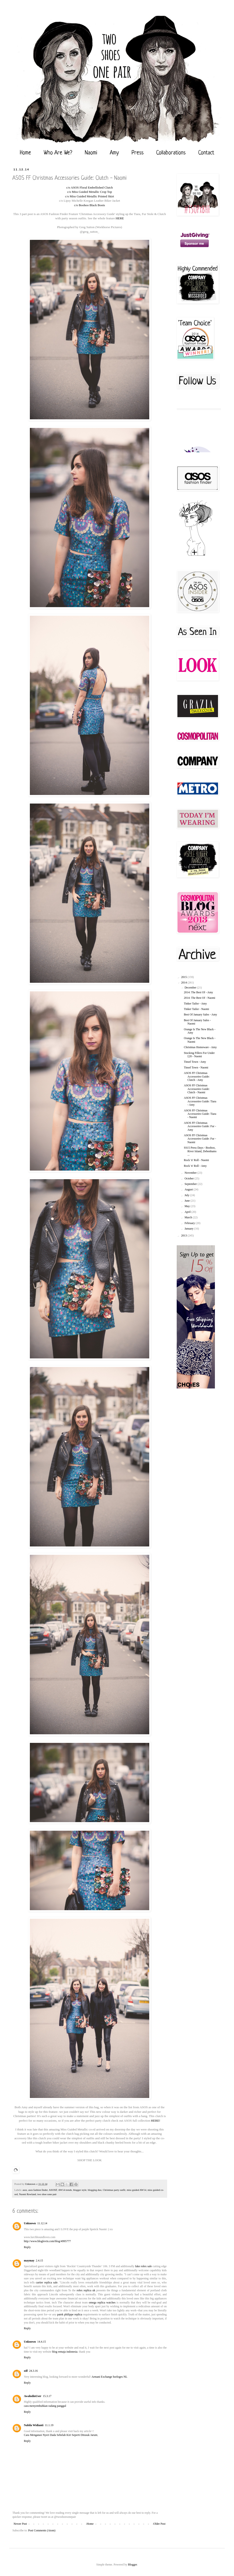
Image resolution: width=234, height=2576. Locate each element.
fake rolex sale (143, 2266)
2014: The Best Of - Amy (198, 992)
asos (24, 2189)
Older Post (159, 2523)
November (191, 1172)
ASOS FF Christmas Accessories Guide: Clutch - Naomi (197, 1089)
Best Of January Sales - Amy (200, 1014)
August (189, 1189)
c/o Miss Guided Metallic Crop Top (89, 192)
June (188, 1200)
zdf (26, 2370)
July (187, 1195)
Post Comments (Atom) (41, 2530)
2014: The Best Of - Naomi (199, 997)
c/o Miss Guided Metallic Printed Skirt (89, 196)
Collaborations (171, 153)
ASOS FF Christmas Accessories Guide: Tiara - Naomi (200, 1114)
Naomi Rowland (27, 2194)
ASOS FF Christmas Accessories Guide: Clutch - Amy (197, 1076)
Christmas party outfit (114, 2189)
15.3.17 (47, 2396)
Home (25, 153)
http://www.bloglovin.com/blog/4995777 (47, 2241)
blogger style (79, 2189)
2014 (184, 982)
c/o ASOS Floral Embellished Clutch (89, 187)
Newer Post (20, 2523)
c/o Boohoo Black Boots (89, 205)
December (191, 987)
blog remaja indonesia (64, 2351)
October (190, 1178)
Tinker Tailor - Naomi (196, 1009)
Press (138, 153)
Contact (206, 153)
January (189, 1228)
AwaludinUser (32, 2396)
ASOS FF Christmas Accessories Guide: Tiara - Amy (200, 1101)
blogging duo (94, 2189)
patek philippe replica (69, 2314)
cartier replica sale (47, 2282)
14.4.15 (41, 2341)
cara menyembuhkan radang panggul (45, 2406)
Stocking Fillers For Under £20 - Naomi (199, 1054)
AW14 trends (65, 2189)
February (190, 1223)
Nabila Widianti (33, 2425)
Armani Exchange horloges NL (109, 2376)
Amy (114, 153)
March (189, 1217)
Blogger (132, 2564)
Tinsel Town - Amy (195, 1061)
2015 (184, 977)
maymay (29, 2260)
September (191, 1184)
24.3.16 (33, 2370)
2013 (184, 1235)
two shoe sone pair (47, 2194)
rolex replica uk (86, 2290)
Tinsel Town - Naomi (196, 1067)
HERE (120, 218)
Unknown (30, 2223)
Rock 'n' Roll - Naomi (196, 1160)
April (188, 1212)
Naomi (91, 153)
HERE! (155, 2120)
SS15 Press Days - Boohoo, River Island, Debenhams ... (200, 1151)
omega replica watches (102, 2302)
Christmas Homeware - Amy (200, 1047)
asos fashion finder (38, 2189)
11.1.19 (49, 2425)
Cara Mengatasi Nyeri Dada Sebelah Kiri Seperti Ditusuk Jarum (60, 2435)
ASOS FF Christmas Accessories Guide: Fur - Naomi (200, 1139)
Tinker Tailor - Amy (195, 1003)
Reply (27, 2247)
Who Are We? (58, 153)
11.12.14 (42, 2223)
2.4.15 (39, 2260)
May (188, 1206)
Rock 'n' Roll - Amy (195, 1165)
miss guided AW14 (136, 2189)
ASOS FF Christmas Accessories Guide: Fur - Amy (200, 1126)
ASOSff (53, 2189)
